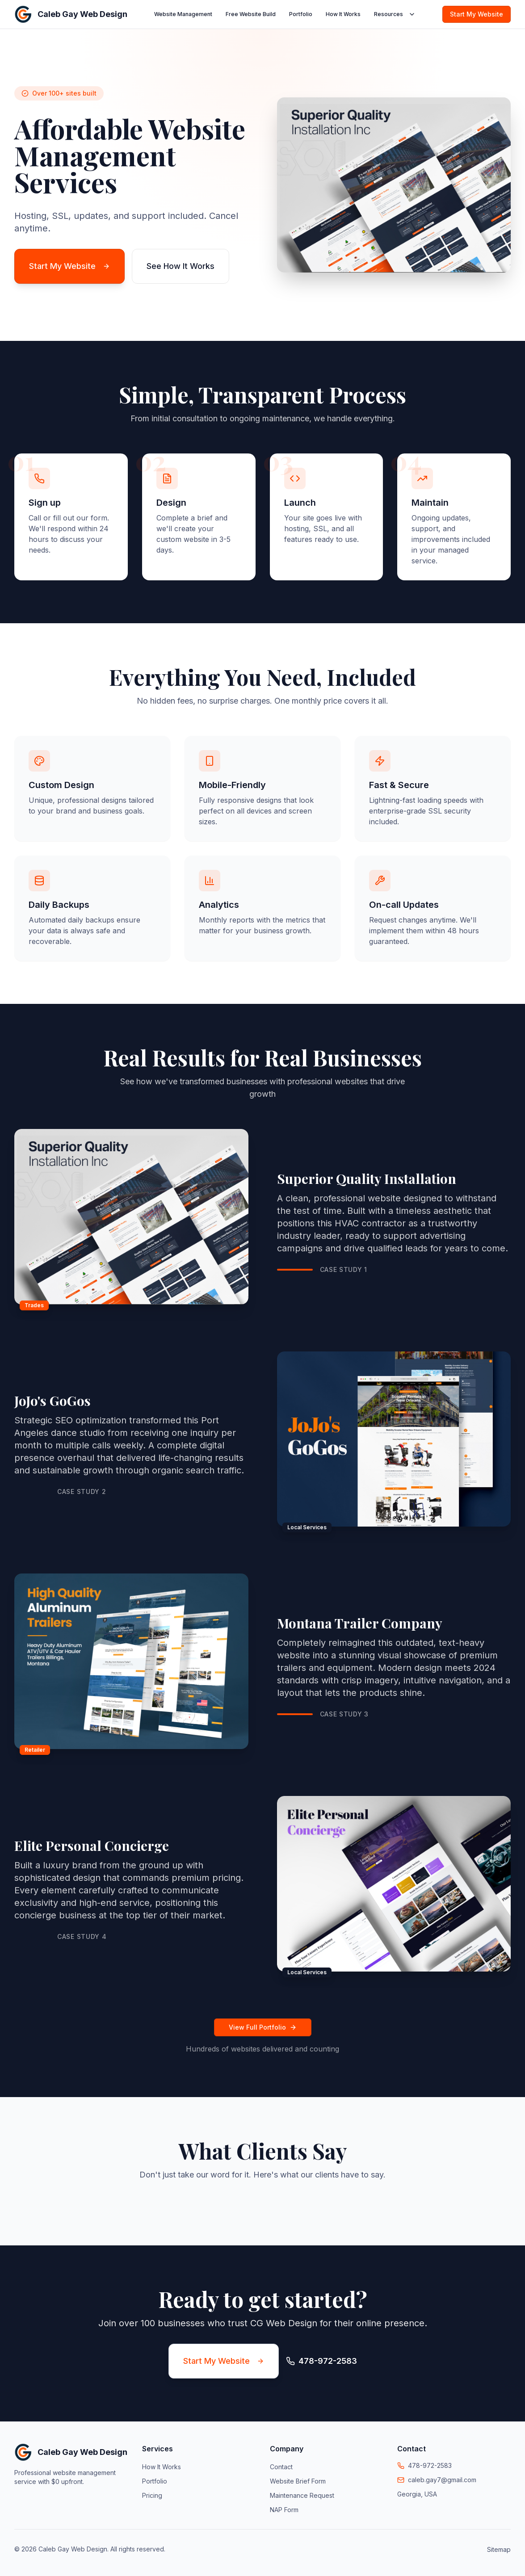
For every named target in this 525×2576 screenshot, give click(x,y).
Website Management (183, 14)
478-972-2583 (430, 2465)
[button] (14, 2202)
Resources (395, 14)
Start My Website (476, 14)
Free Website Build (251, 14)
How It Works (343, 14)
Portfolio (300, 14)
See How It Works (180, 266)
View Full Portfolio (263, 2027)
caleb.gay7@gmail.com (442, 2480)
